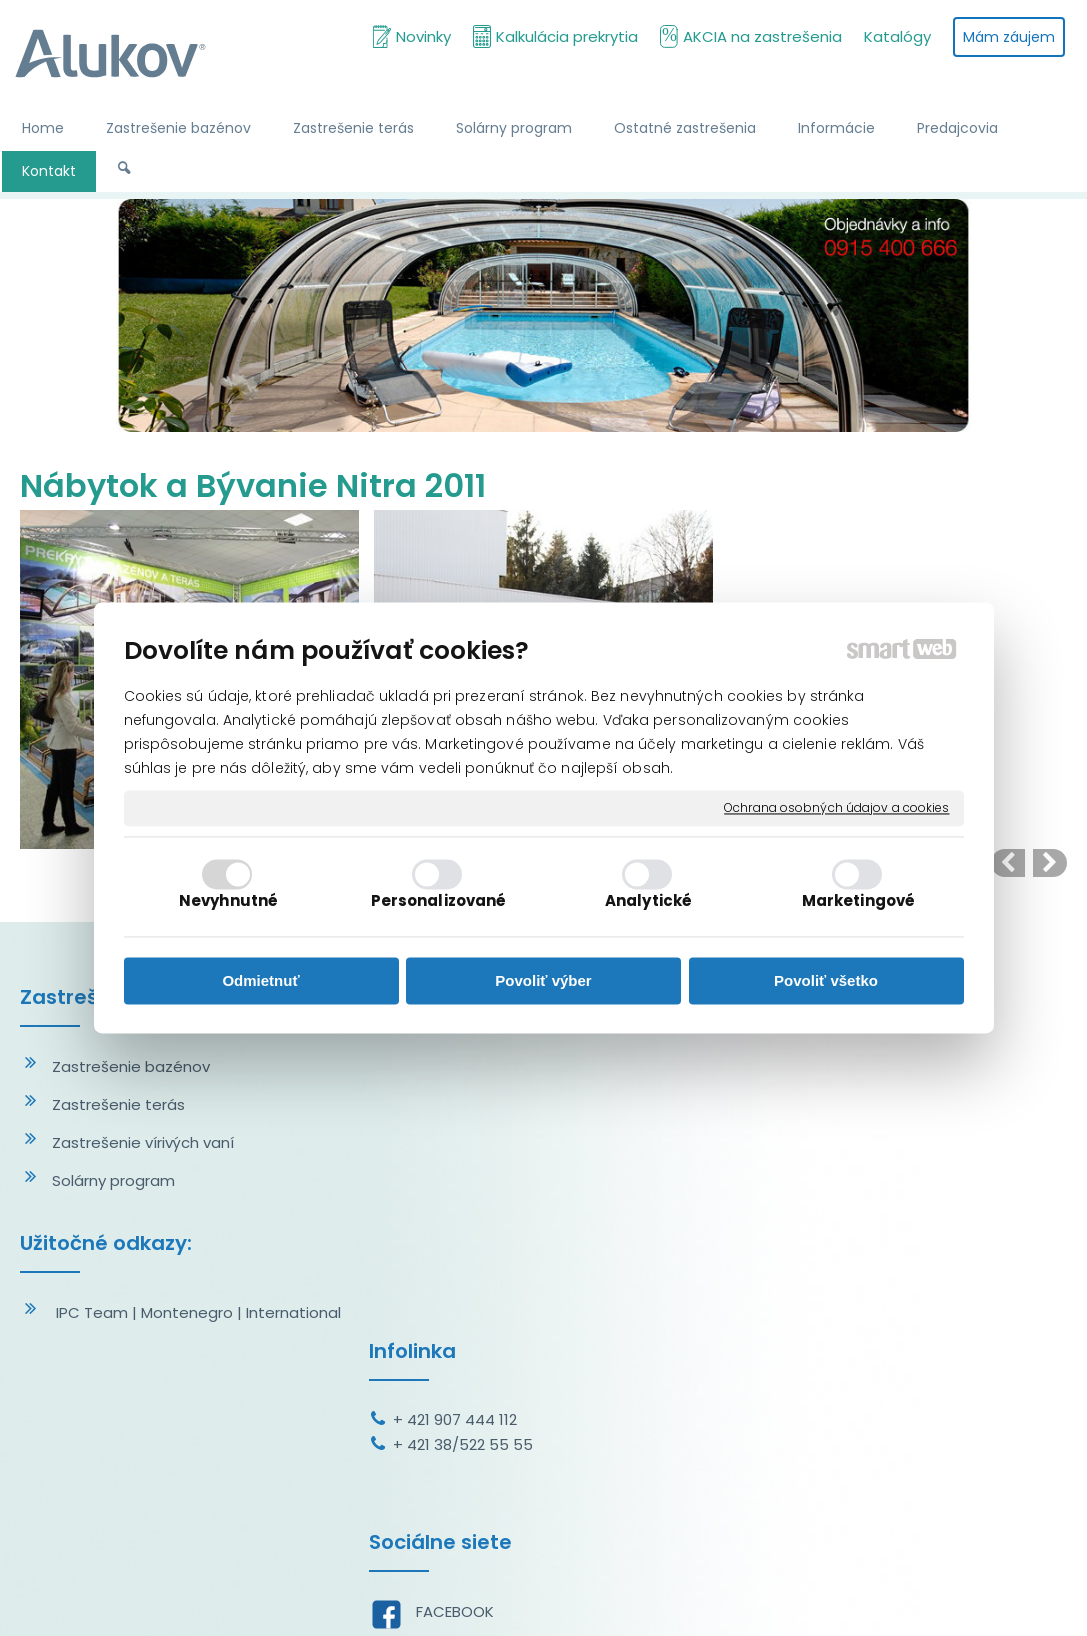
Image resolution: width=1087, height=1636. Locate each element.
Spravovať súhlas (942, 1595)
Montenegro (187, 1312)
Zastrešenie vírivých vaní (143, 1142)
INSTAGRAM (462, 1295)
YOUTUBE (453, 1333)
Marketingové (858, 901)
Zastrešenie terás (118, 1104)
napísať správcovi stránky (543, 1595)
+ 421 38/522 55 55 (467, 1090)
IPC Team (92, 1312)
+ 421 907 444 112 (459, 1065)
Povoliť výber (543, 980)
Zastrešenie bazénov (131, 1066)
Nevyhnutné (228, 901)
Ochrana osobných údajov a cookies (836, 808)
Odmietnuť (260, 980)
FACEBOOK (459, 1257)
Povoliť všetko (826, 980)
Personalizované (439, 901)
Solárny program (113, 1180)
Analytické (648, 901)
